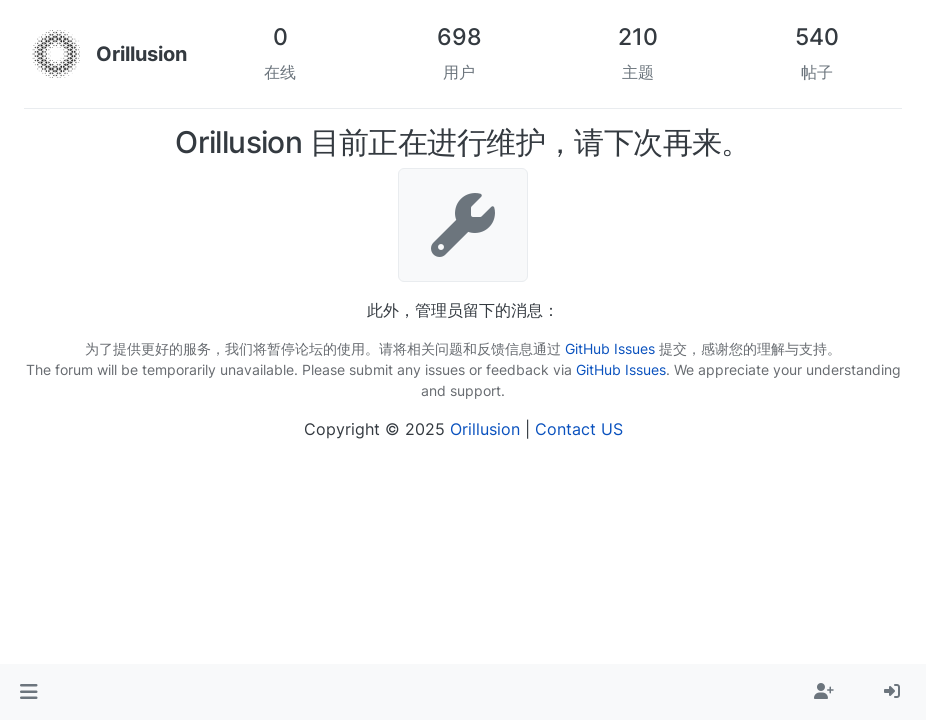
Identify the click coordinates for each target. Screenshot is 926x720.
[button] (28, 692)
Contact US (579, 429)
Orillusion (485, 429)
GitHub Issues (610, 348)
